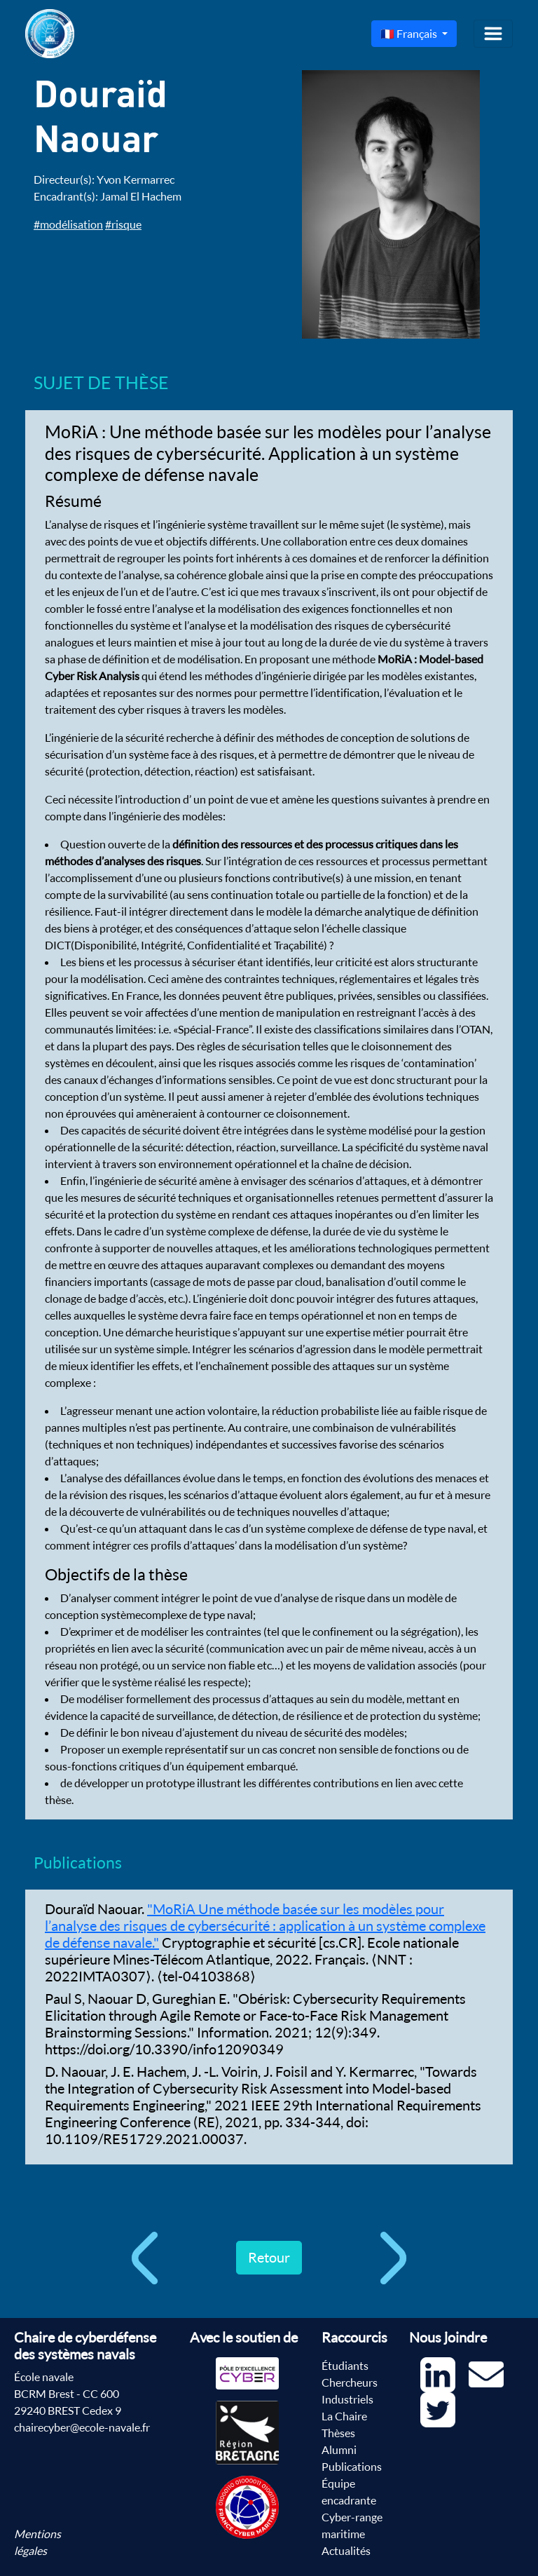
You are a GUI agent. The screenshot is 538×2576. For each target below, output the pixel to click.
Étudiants (345, 2366)
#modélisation (68, 224)
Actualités (346, 2551)
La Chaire (344, 2416)
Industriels (347, 2399)
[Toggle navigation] (493, 34)
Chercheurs (350, 2382)
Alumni (339, 2450)
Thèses (338, 2433)
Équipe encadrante (349, 2491)
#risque (123, 224)
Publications (352, 2467)
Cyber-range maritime (352, 2525)
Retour (269, 2257)
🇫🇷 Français (409, 34)
